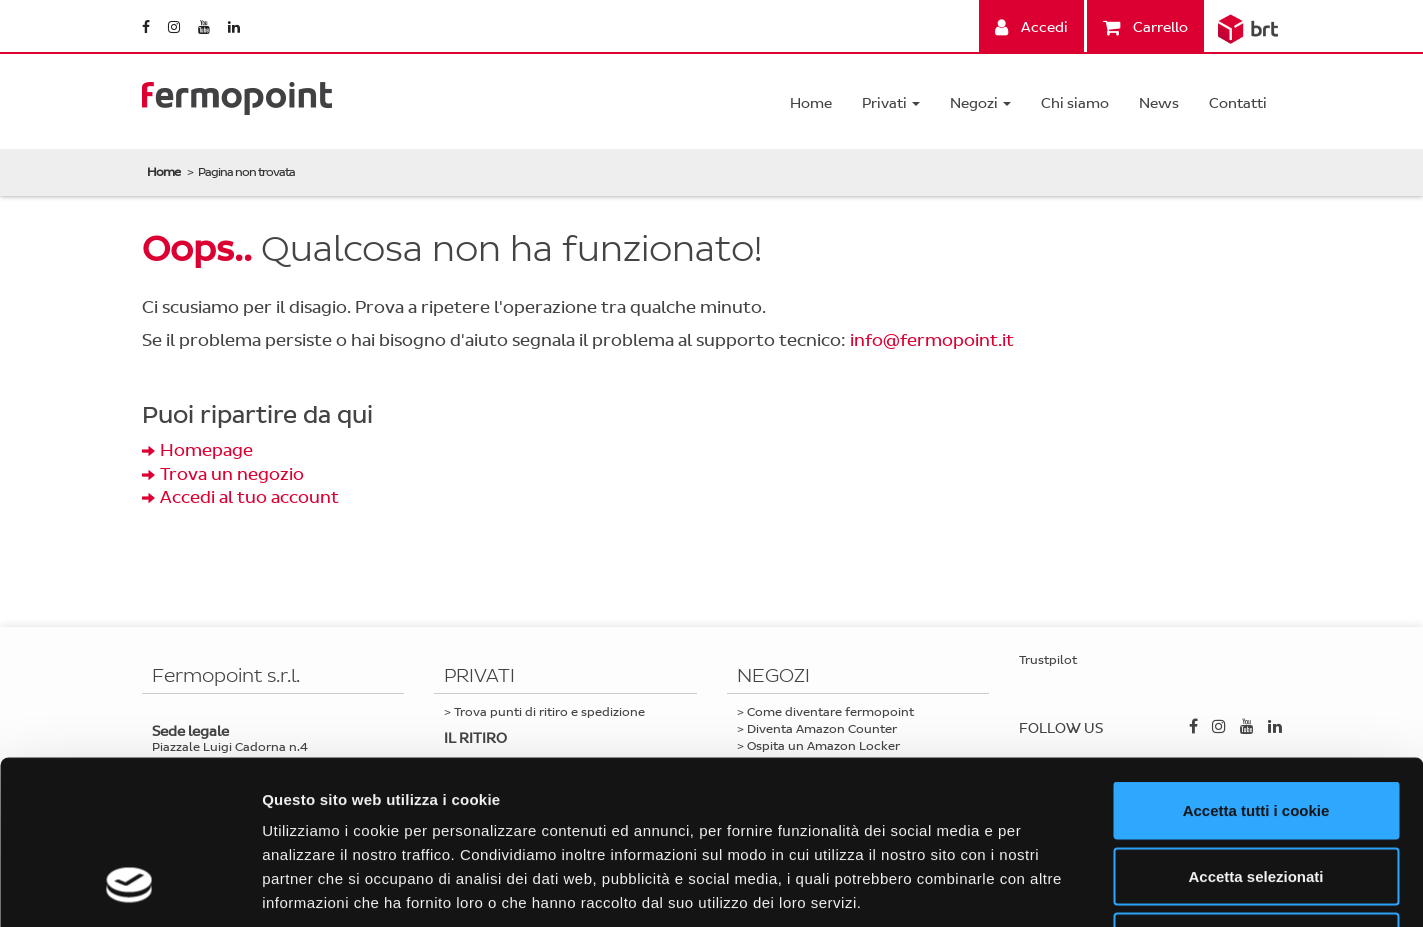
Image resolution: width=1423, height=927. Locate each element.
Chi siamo (1075, 103)
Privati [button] (891, 103)
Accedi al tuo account (249, 497)
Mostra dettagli (1052, 887)
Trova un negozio (232, 474)
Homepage (206, 450)
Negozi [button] (980, 103)
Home (811, 103)
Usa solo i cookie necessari (1256, 795)
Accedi (1031, 27)
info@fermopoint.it (932, 340)
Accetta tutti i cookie (1256, 664)
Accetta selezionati (1255, 730)
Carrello (1145, 27)
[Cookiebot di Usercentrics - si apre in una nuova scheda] (129, 888)
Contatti (1238, 103)
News (1159, 103)
